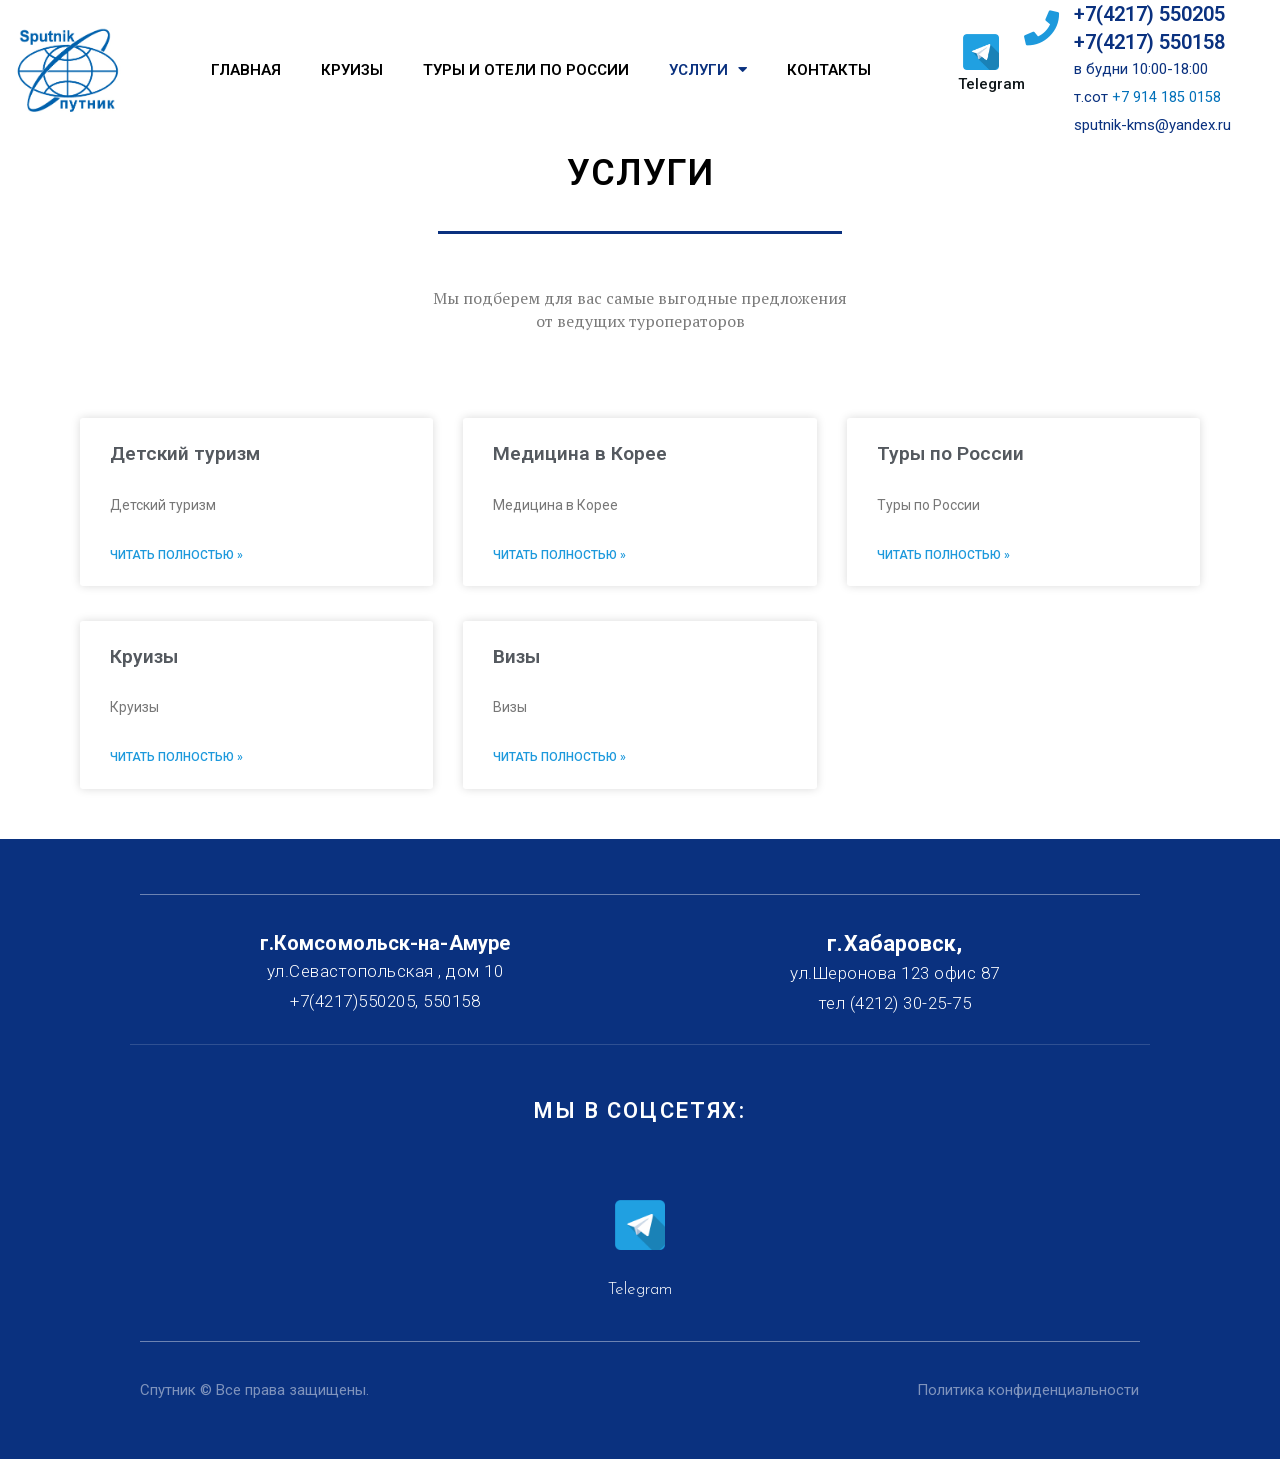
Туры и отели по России (526, 70)
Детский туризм (187, 453)
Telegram (991, 84)
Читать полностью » (176, 555)
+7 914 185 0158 (1166, 97)
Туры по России (952, 453)
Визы (518, 656)
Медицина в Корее (580, 453)
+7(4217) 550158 (1149, 42)
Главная (246, 70)
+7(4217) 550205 (1149, 14)
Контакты (829, 70)
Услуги (708, 69)
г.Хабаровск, (894, 943)
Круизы (352, 70)
